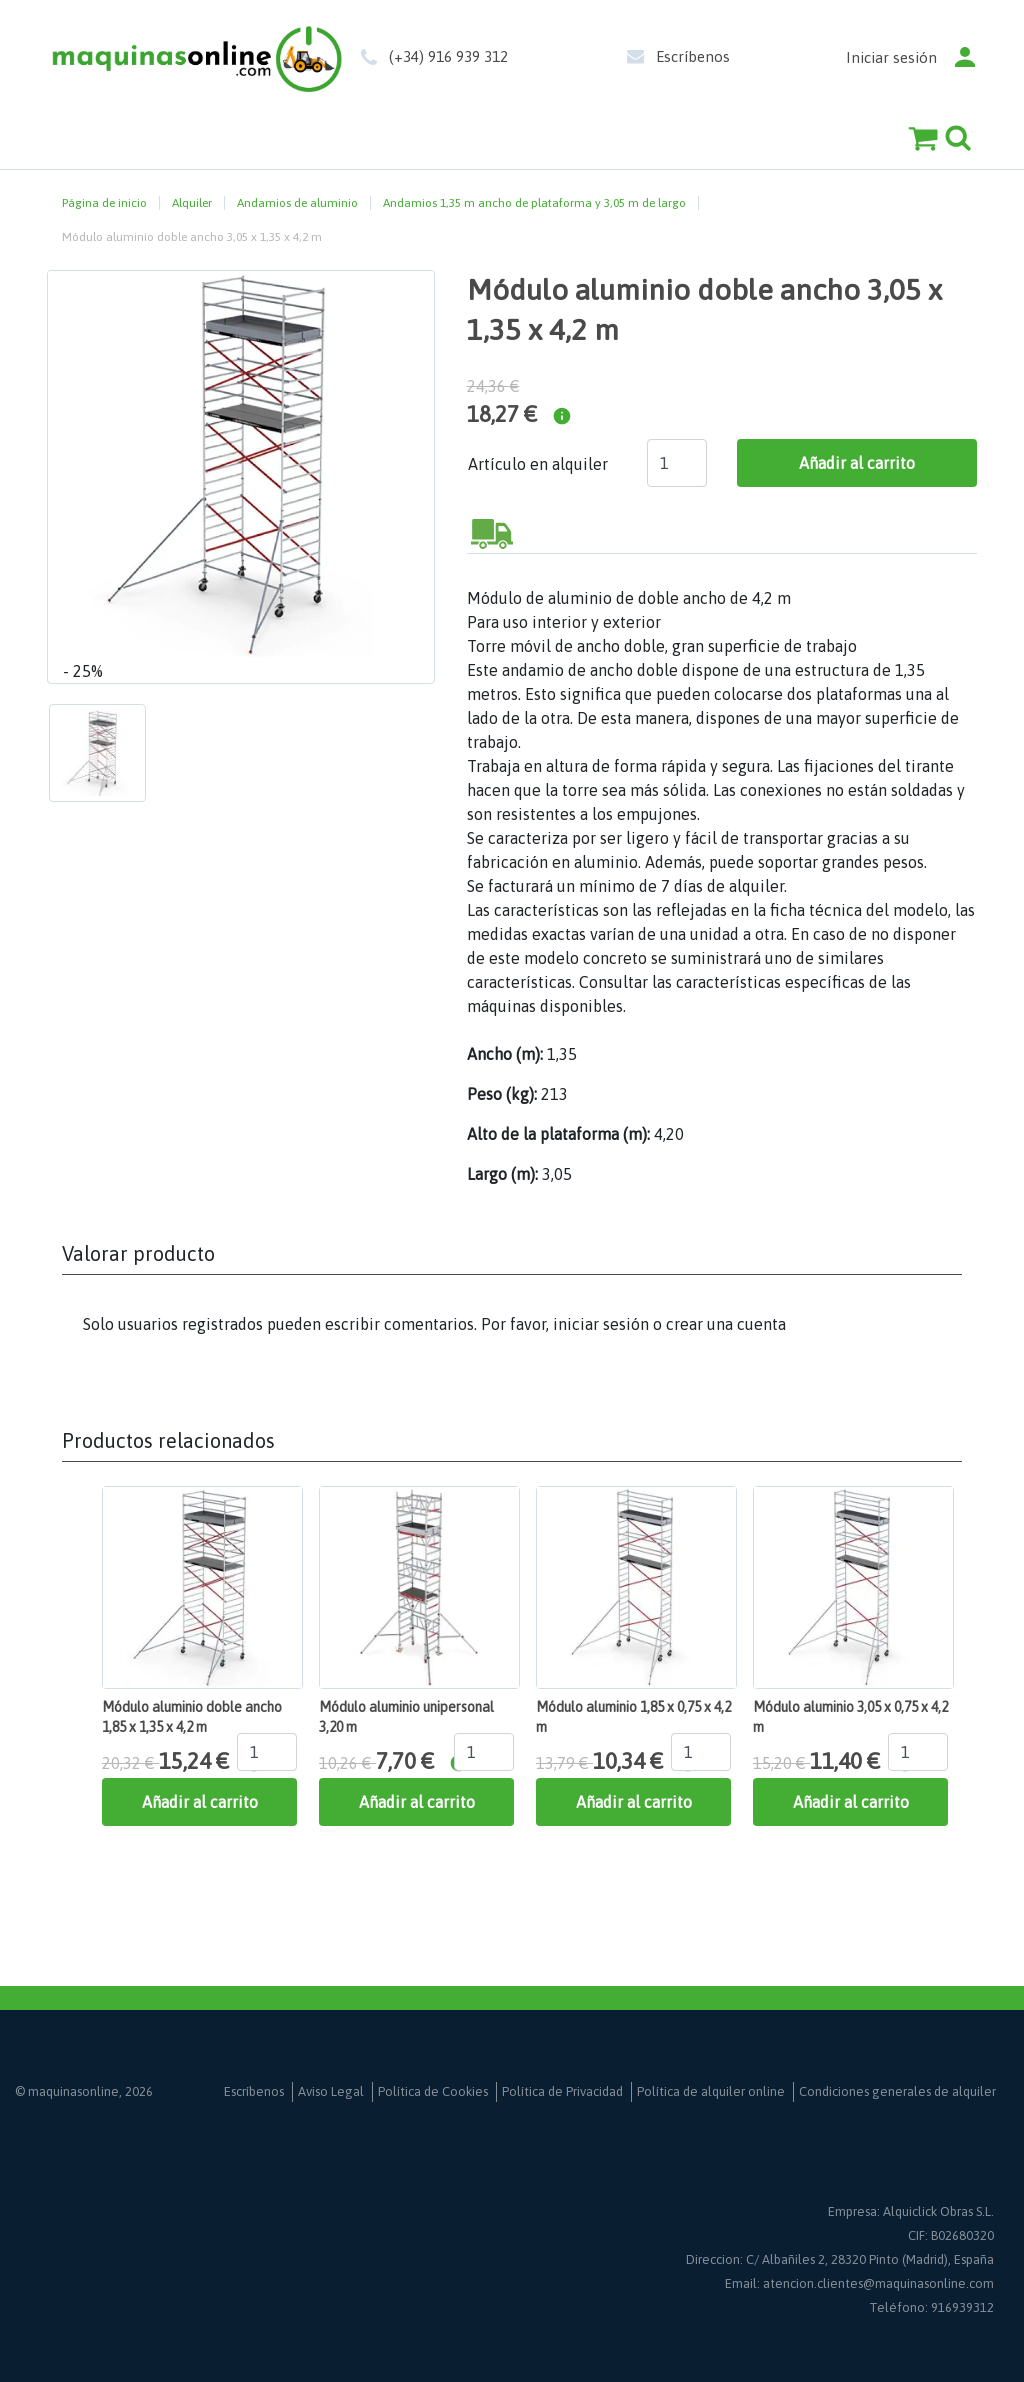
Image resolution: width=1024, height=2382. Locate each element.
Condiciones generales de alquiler (897, 2091)
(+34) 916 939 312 (448, 56)
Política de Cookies (433, 2091)
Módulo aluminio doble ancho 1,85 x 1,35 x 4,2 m (192, 1717)
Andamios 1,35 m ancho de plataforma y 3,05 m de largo (534, 203)
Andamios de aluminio (297, 203)
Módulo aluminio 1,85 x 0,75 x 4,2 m (633, 1717)
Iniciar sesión (891, 57)
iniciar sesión (601, 1324)
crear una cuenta (726, 1324)
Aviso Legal (331, 2091)
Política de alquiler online (711, 2091)
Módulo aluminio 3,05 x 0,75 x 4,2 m (850, 1717)
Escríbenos (693, 56)
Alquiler (192, 203)
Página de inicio (104, 203)
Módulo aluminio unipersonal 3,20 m (406, 1717)
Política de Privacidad (562, 2091)
